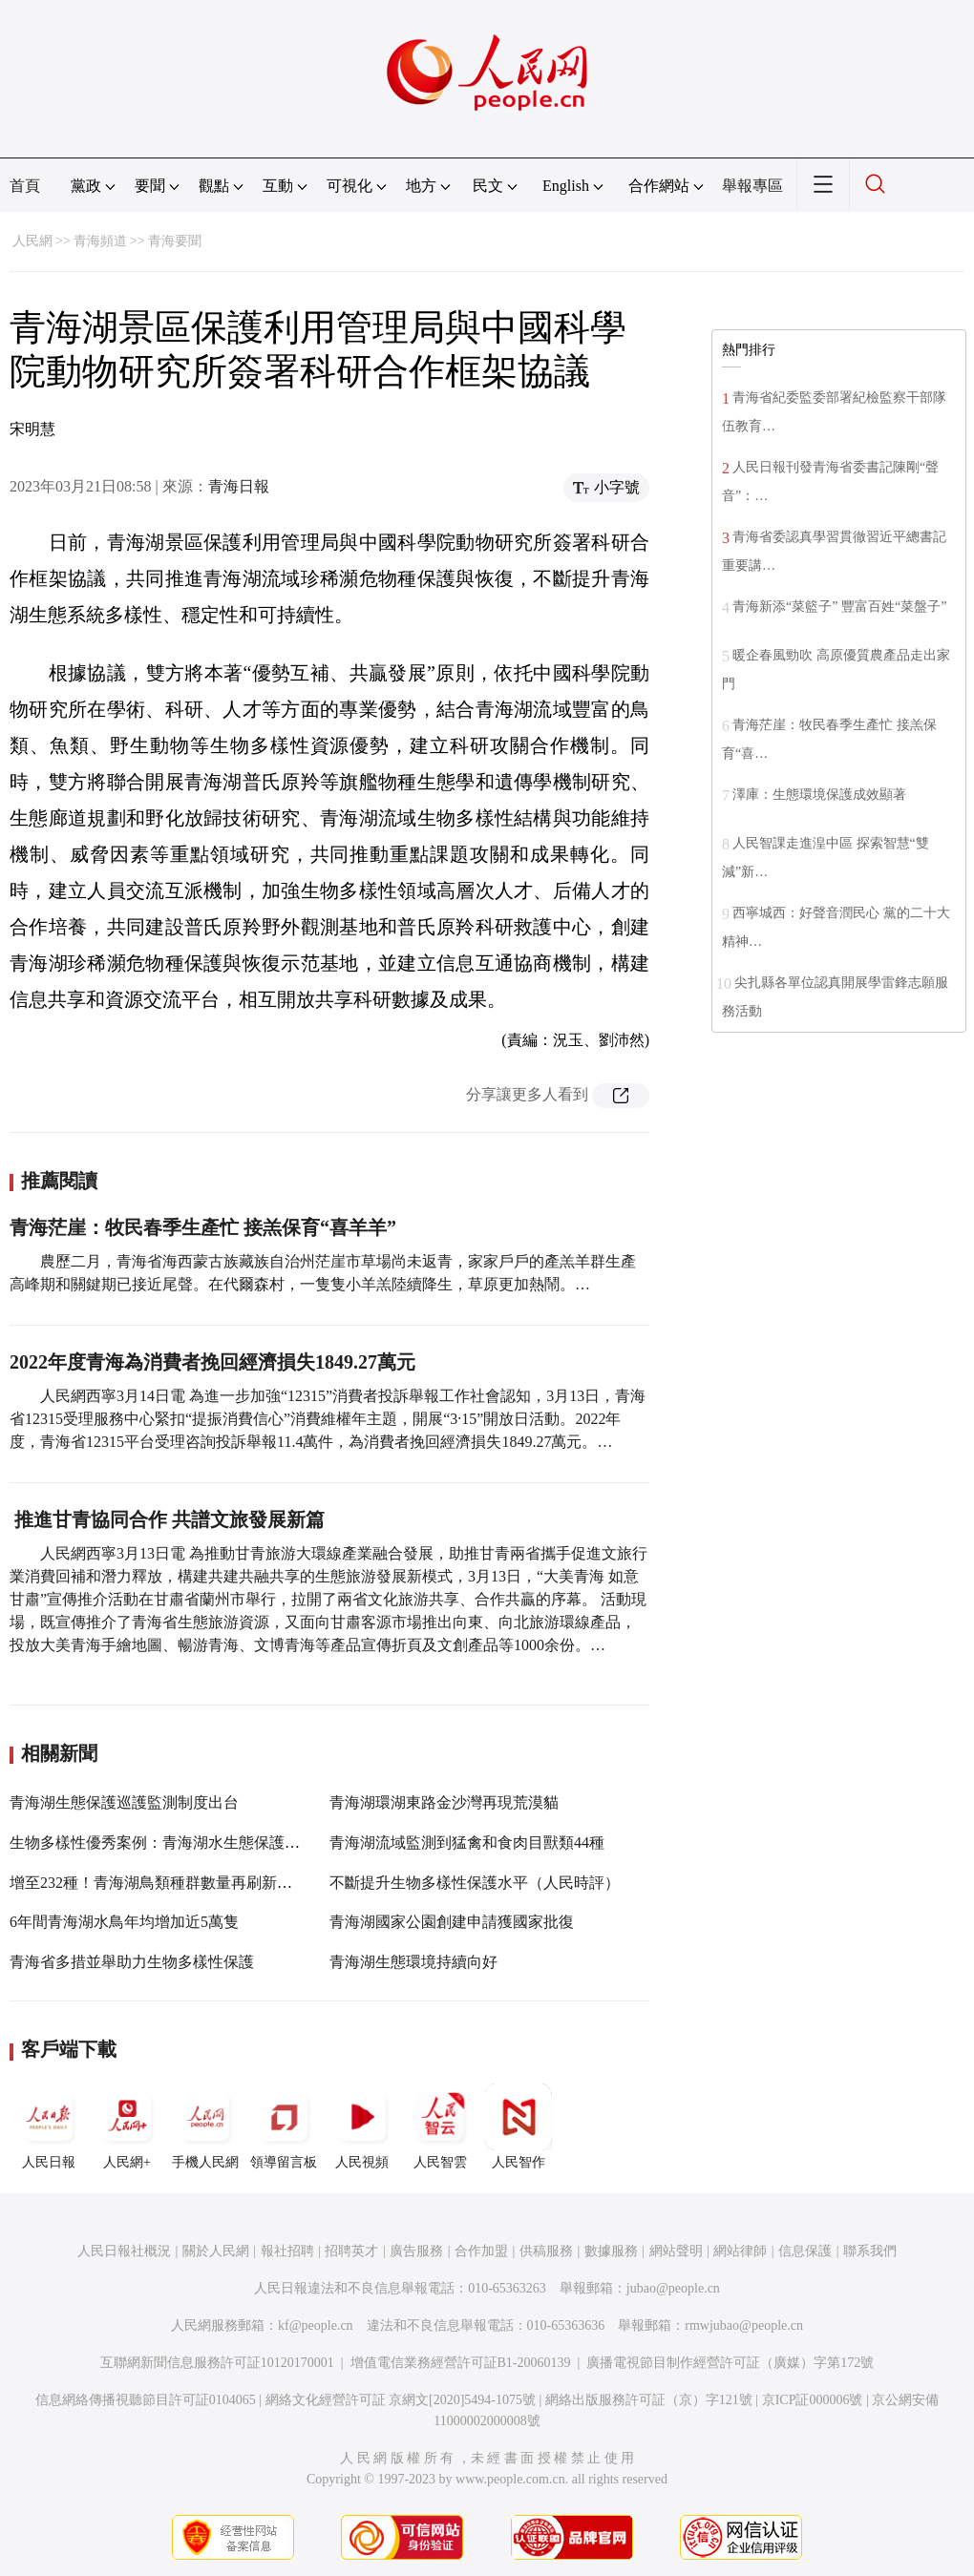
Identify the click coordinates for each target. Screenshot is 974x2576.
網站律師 (740, 2251)
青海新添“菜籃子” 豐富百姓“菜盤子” (839, 606)
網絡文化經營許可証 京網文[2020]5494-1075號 (401, 2400)
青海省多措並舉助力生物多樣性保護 (132, 1962)
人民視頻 (361, 2126)
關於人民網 (215, 2251)
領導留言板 (283, 2126)
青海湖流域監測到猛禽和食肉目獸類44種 (466, 1842)
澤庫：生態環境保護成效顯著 (819, 794)
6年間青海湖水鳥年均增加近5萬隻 (124, 1922)
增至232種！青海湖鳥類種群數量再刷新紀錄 (158, 1882)
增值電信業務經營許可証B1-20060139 (460, 2363)
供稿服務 (546, 2251)
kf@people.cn (315, 2325)
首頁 (25, 186)
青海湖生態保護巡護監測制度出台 (124, 1802)
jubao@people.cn (673, 2288)
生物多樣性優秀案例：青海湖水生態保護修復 (162, 1842)
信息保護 (805, 2251)
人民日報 (48, 2126)
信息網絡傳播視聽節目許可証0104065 (145, 2400)
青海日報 (238, 486)
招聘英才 (351, 2251)
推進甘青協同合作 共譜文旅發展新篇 (167, 1519)
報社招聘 (287, 2251)
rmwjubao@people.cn (744, 2325)
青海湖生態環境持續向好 (413, 1962)
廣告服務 (416, 2251)
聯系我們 (870, 2251)
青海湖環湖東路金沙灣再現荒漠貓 (444, 1802)
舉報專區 (752, 186)
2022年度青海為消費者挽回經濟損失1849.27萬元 (212, 1361)
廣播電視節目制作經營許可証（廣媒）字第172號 (730, 2363)
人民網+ (127, 2126)
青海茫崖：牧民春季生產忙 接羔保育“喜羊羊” (203, 1227)
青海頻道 (100, 241)
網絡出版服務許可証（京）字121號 (648, 2400)
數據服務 (611, 2251)
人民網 (32, 241)
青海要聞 (174, 241)
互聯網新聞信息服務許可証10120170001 (217, 2363)
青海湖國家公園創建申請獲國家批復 (451, 1922)
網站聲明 (676, 2251)
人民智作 (518, 2126)
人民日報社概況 (124, 2251)
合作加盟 (481, 2251)
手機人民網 (205, 2126)
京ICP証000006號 (812, 2400)
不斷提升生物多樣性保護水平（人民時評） (474, 1882)
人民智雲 (440, 2126)
